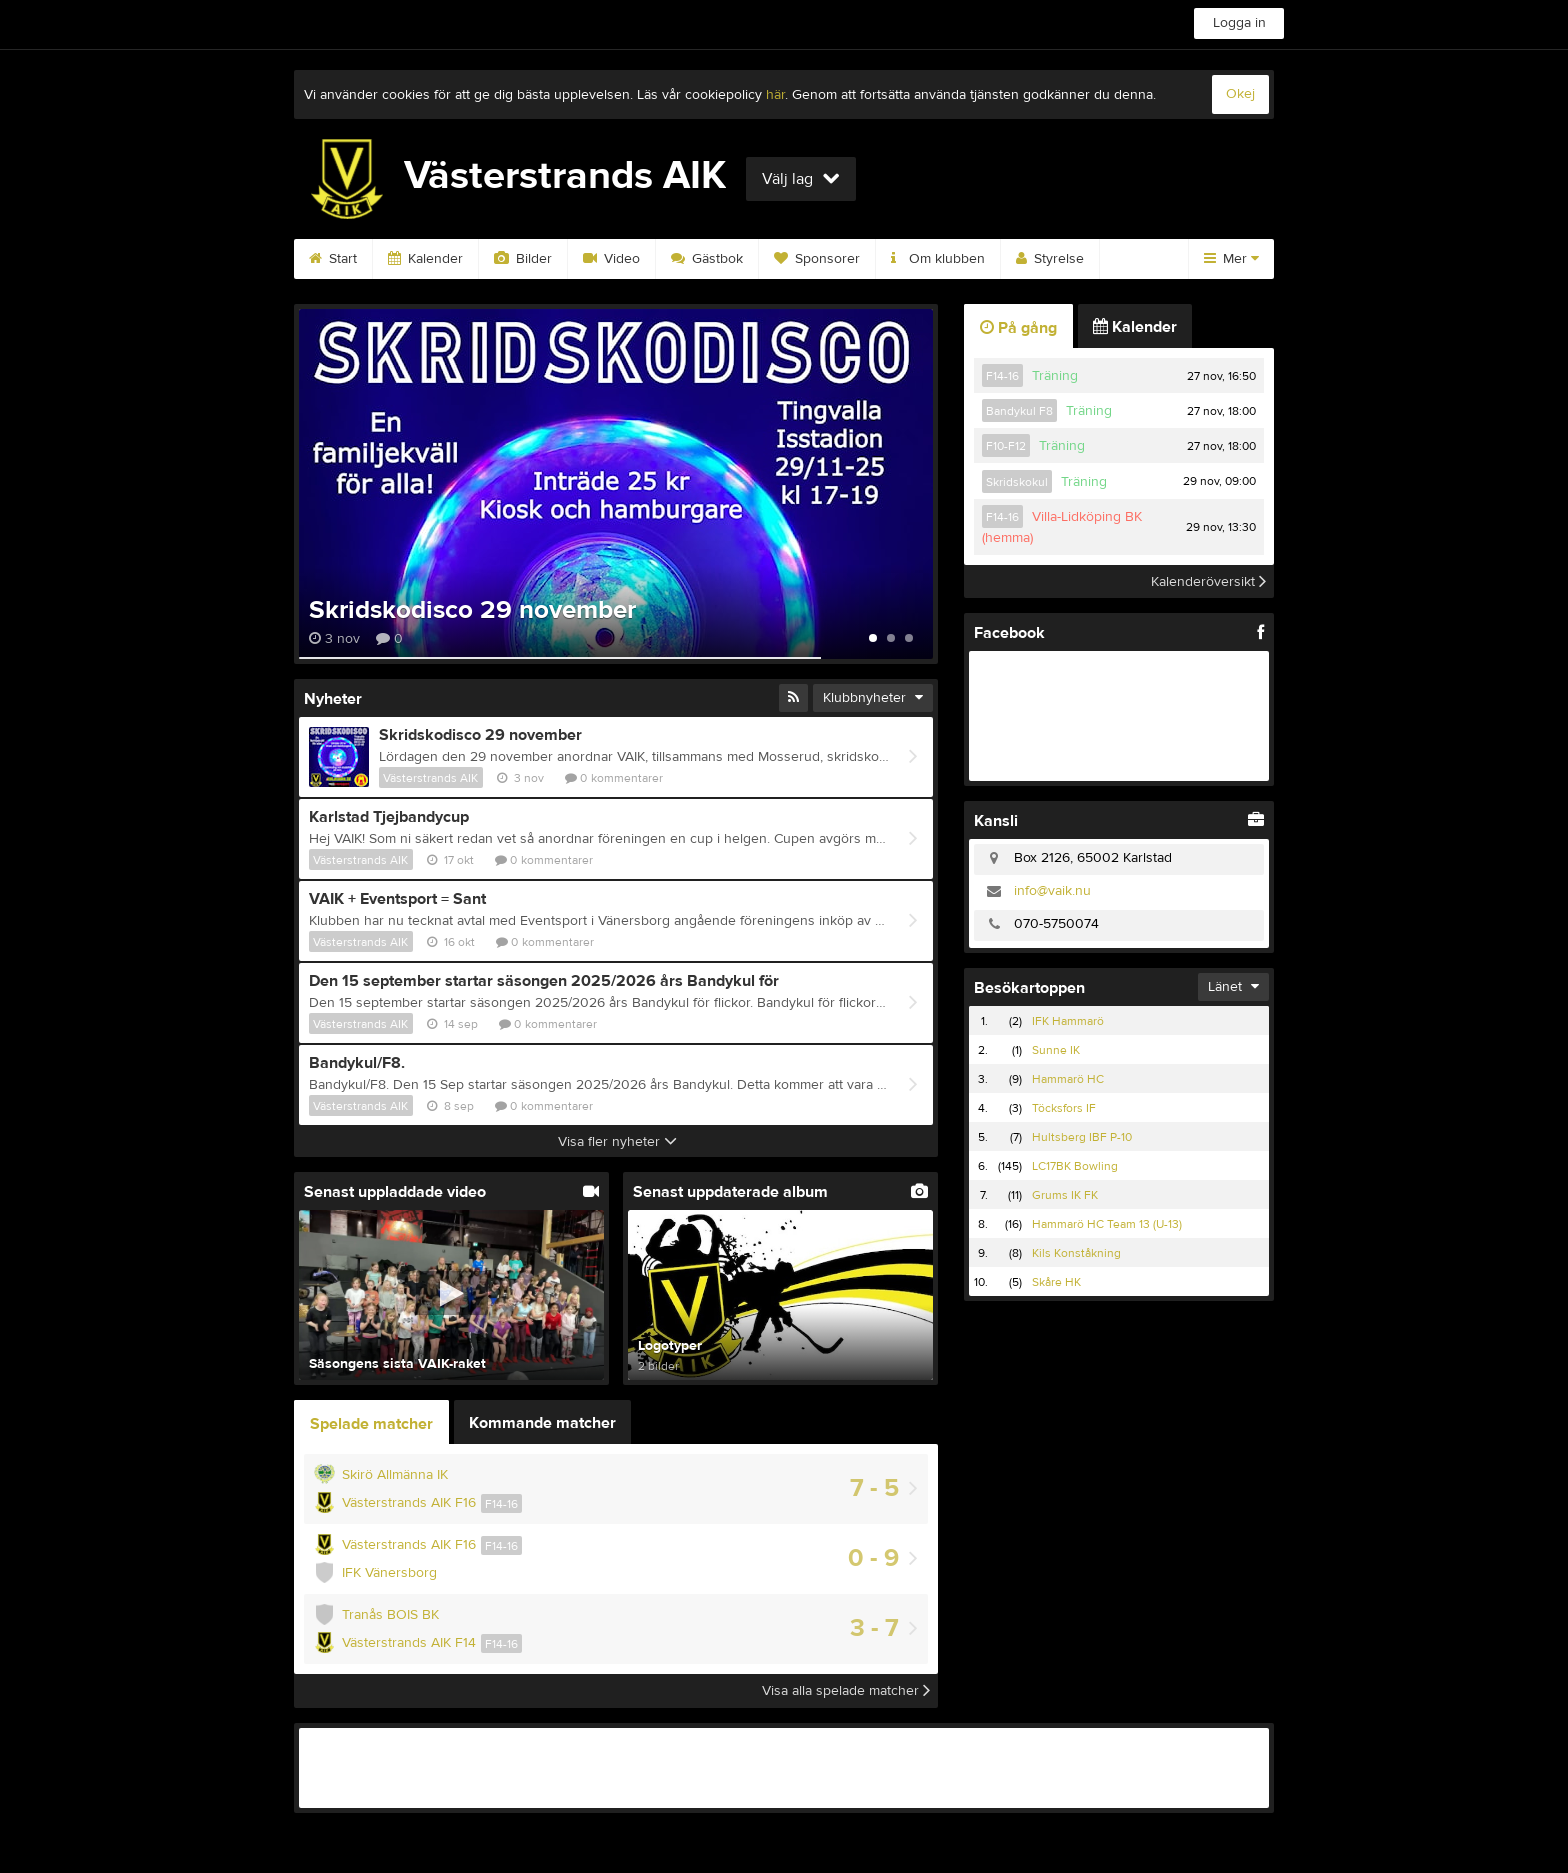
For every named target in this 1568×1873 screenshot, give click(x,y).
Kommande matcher (542, 1423)
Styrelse (1050, 259)
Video (611, 259)
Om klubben (938, 259)
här (775, 95)
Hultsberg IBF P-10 (1082, 1137)
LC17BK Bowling (1075, 1166)
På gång (1018, 328)
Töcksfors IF (1064, 1108)
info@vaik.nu (1052, 891)
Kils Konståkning (1076, 1253)
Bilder (523, 259)
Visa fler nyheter (617, 1142)
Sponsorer (817, 259)
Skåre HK (1056, 1282)
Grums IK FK (1065, 1195)
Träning (1055, 376)
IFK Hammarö (1068, 1021)
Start (333, 259)
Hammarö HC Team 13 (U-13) (1107, 1224)
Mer (1231, 259)
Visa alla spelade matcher (846, 1691)
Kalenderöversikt (1208, 581)
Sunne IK (1056, 1050)
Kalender (425, 259)
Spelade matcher (371, 1424)
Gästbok (707, 259)
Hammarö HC (1068, 1079)
